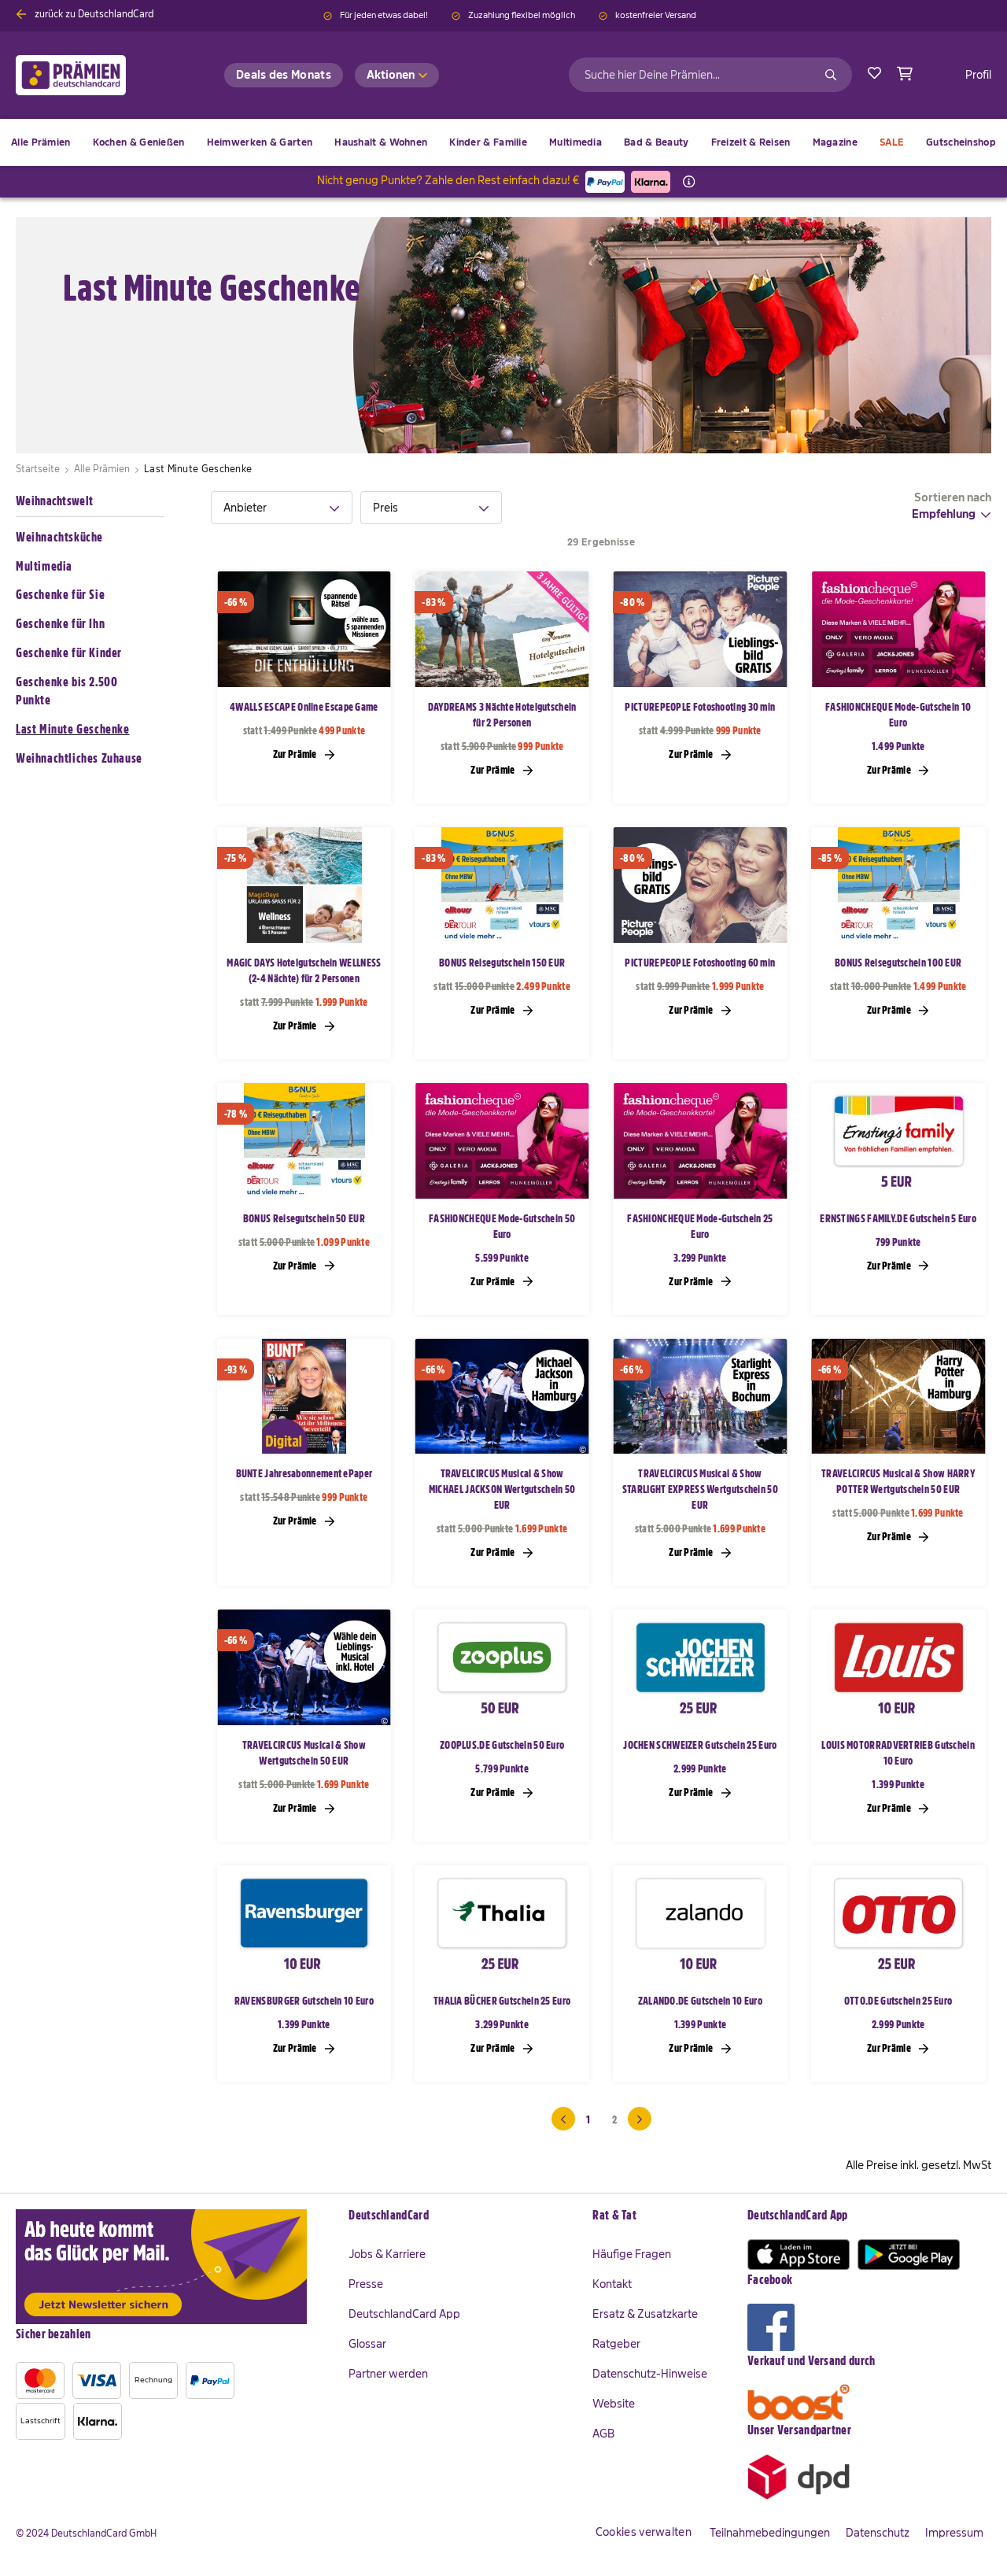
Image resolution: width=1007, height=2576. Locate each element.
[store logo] (96, 75)
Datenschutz (877, 2532)
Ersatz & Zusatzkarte (645, 2313)
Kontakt (612, 2284)
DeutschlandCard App (404, 2313)
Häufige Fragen (631, 2254)
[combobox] (710, 74)
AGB (603, 2433)
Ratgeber (616, 2343)
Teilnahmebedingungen (770, 2532)
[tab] (281, 507)
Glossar (367, 2343)
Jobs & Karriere (387, 2254)
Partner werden (388, 2373)
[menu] (503, 142)
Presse (366, 2284)
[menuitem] (139, 142)
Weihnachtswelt (54, 501)
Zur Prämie (304, 753)
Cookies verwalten (644, 2531)
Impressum (954, 2532)
